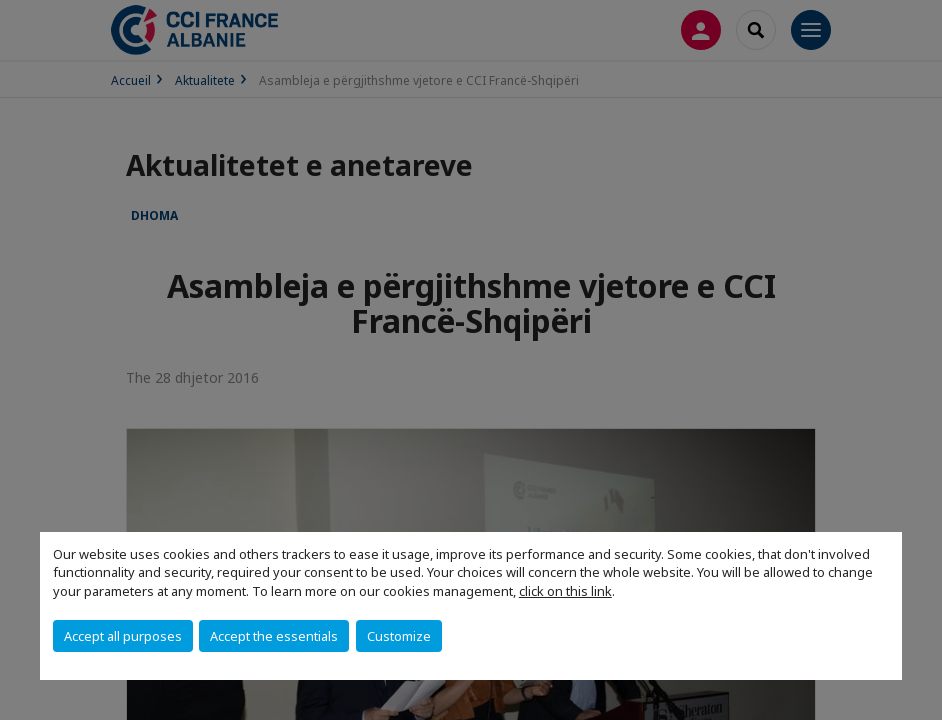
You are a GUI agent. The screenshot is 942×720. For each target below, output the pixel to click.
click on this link (565, 591)
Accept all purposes (123, 636)
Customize (399, 636)
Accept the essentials (274, 636)
